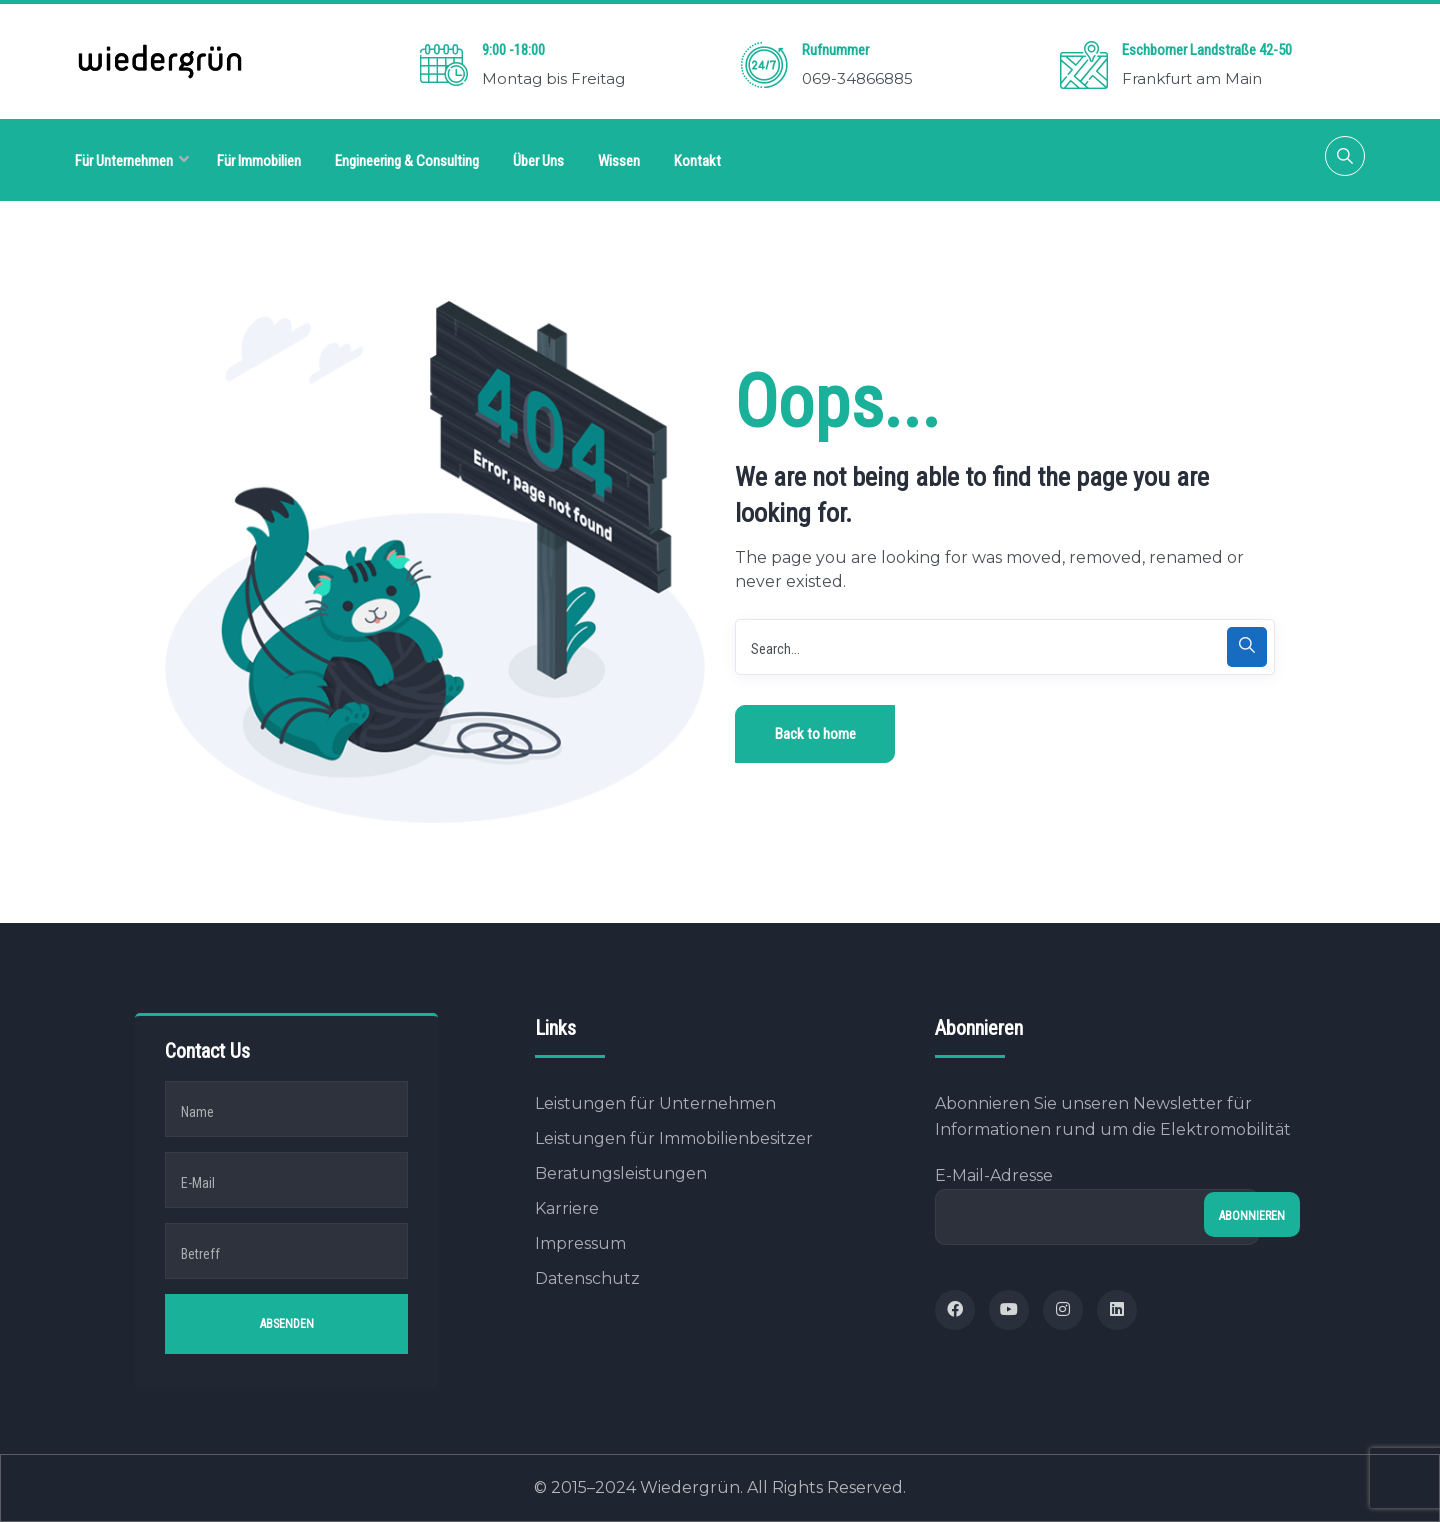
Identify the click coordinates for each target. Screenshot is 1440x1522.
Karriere (567, 1208)
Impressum (580, 1243)
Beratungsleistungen (621, 1173)
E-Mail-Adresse (1097, 1205)
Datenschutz (587, 1278)
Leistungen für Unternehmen (655, 1103)
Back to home (815, 734)
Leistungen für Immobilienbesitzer (674, 1138)
